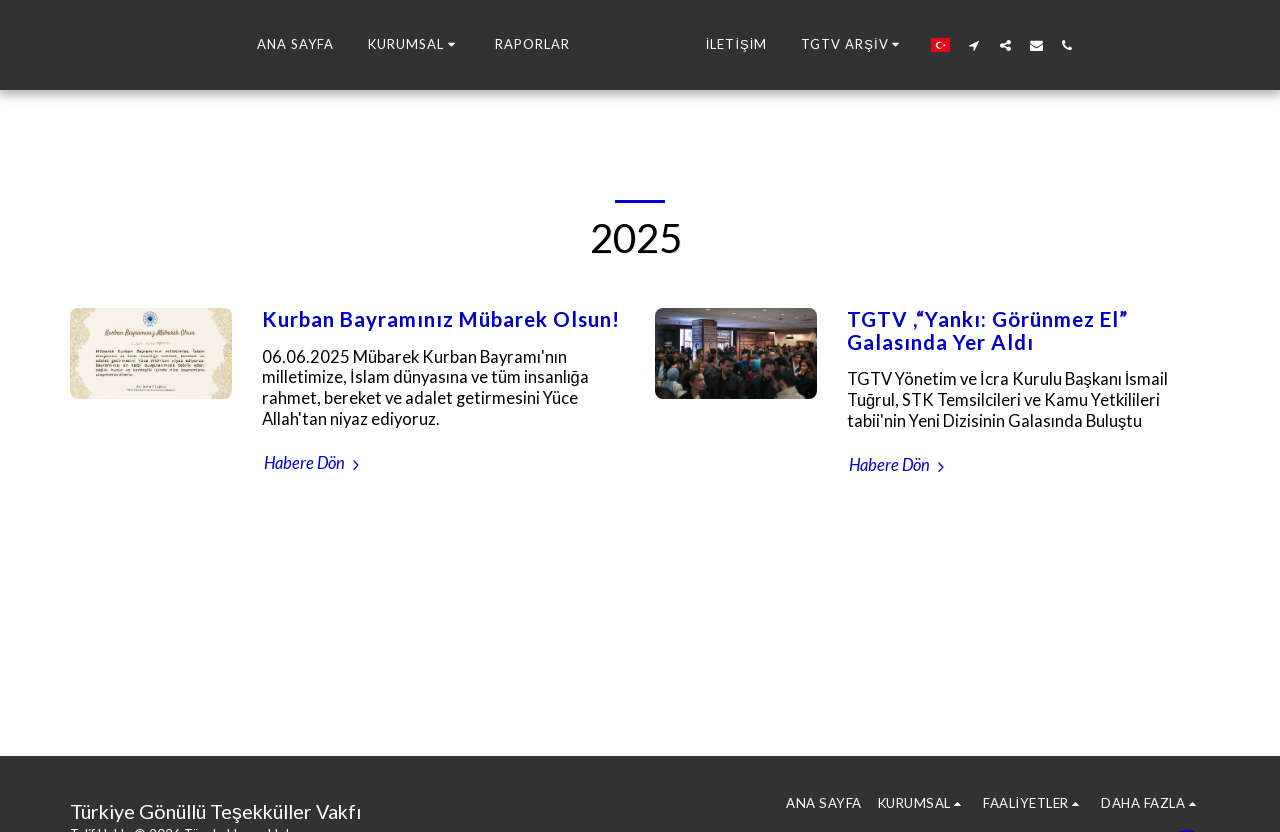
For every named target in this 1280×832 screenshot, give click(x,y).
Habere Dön (314, 463)
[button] (342, 45)
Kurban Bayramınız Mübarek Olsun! (441, 319)
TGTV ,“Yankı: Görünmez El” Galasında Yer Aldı (987, 330)
